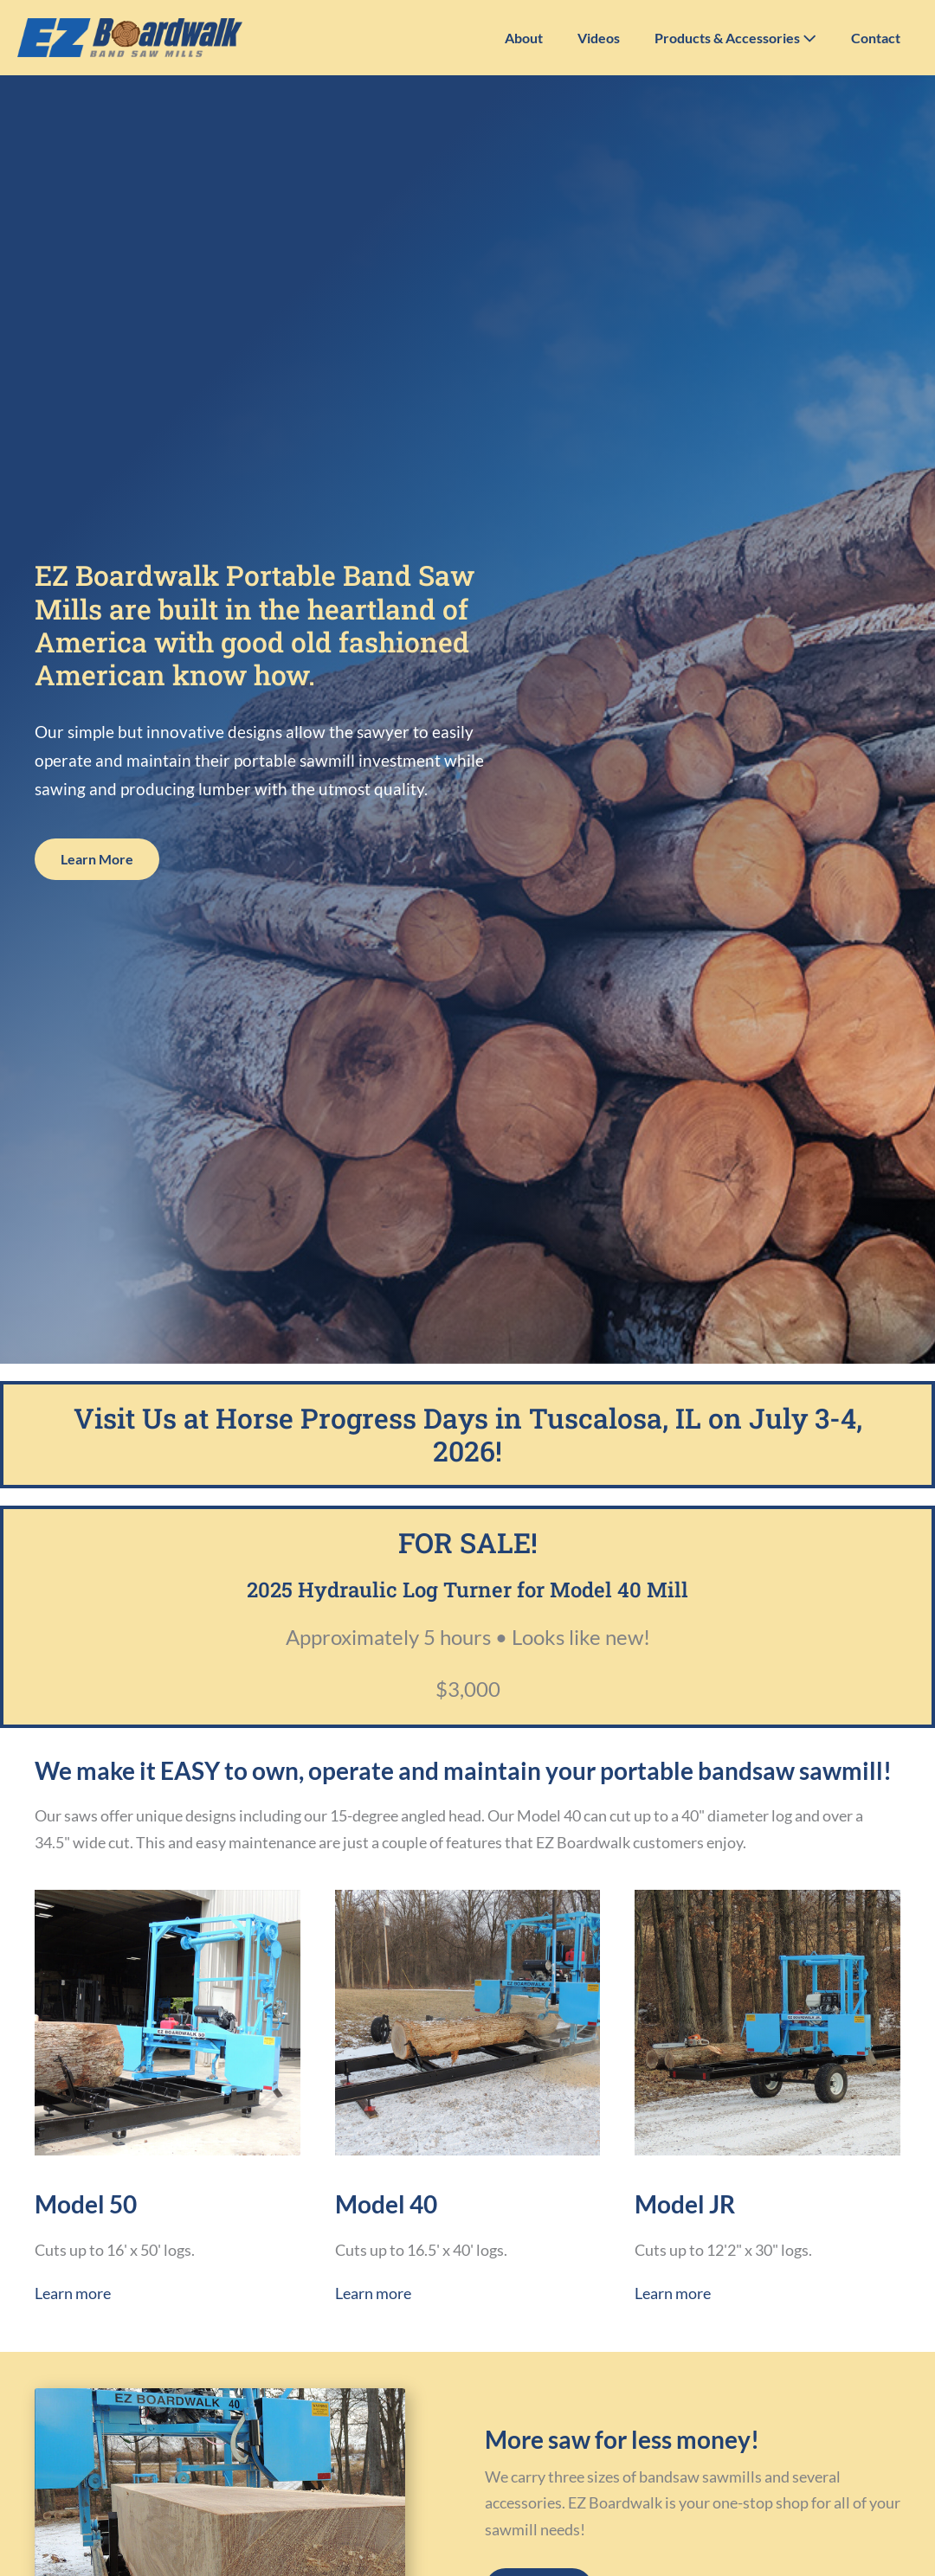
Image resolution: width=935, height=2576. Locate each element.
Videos (598, 37)
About (524, 37)
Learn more (73, 2293)
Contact (875, 37)
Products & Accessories (735, 37)
